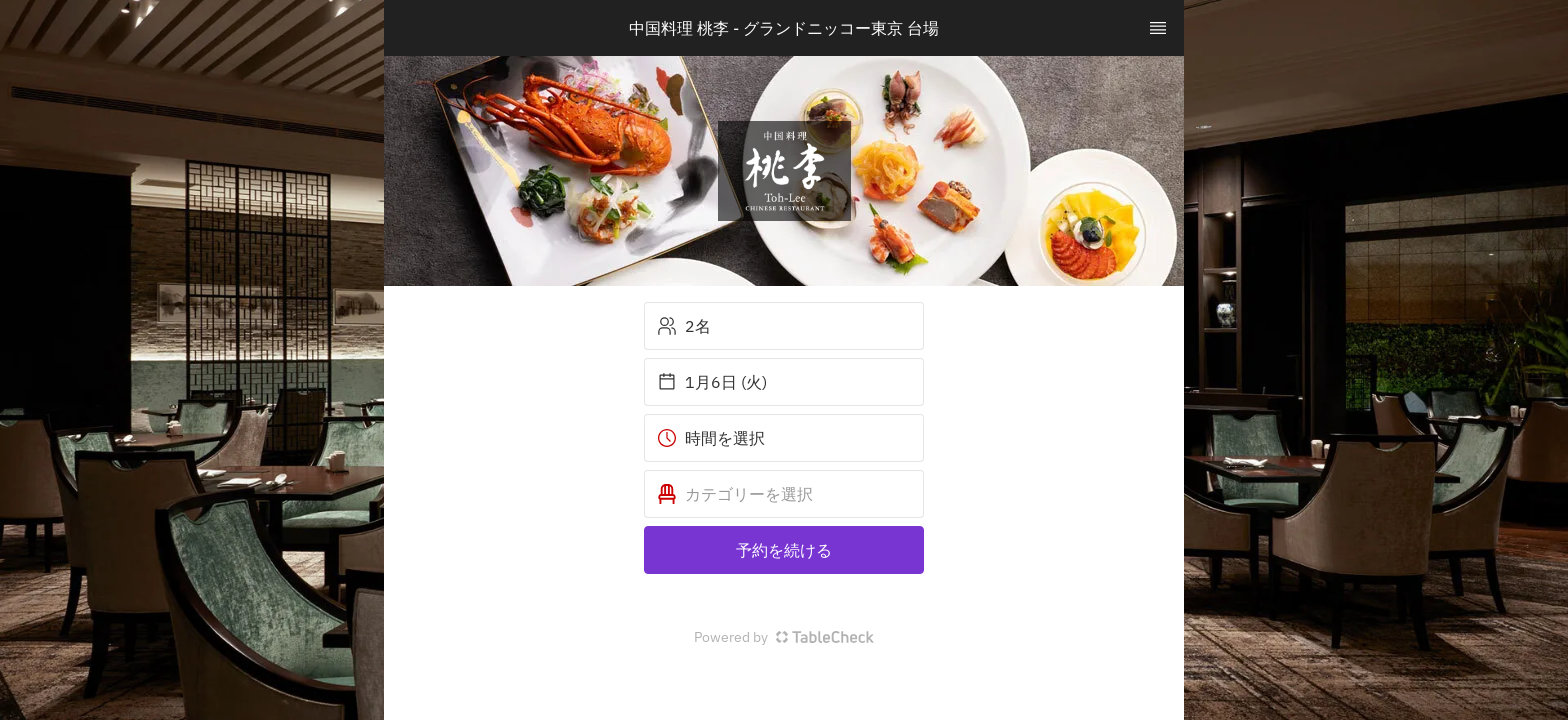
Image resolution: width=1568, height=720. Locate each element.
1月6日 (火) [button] (712, 382)
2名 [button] (684, 326)
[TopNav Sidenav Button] (1158, 28)
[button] (784, 494)
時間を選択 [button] (711, 438)
